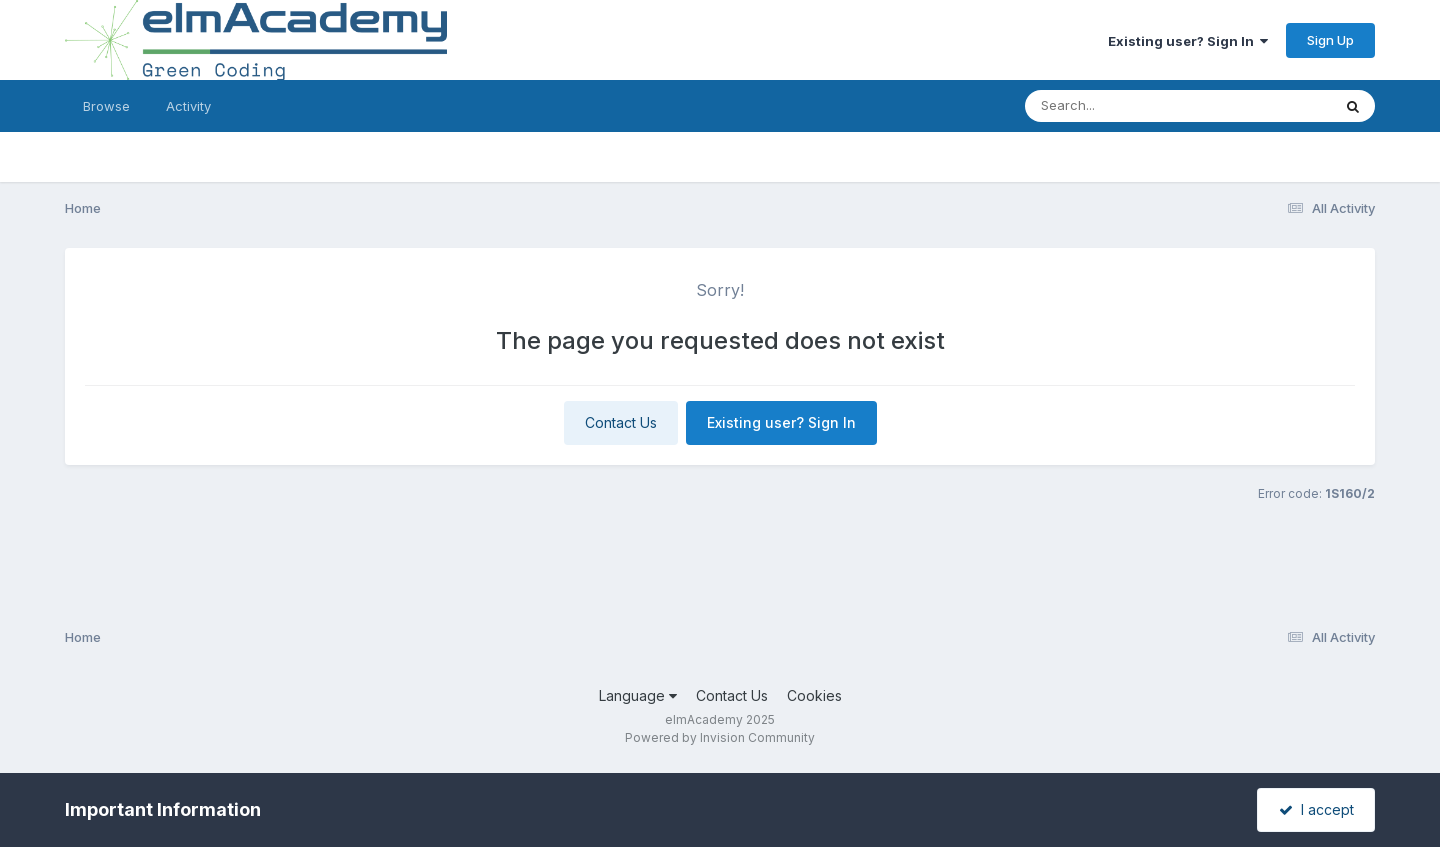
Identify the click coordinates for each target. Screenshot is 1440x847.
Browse (106, 106)
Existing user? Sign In (1188, 41)
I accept (1316, 809)
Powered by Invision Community (720, 737)
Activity (188, 106)
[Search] (1123, 106)
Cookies (814, 695)
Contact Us (621, 422)
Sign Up (1330, 40)
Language (638, 695)
